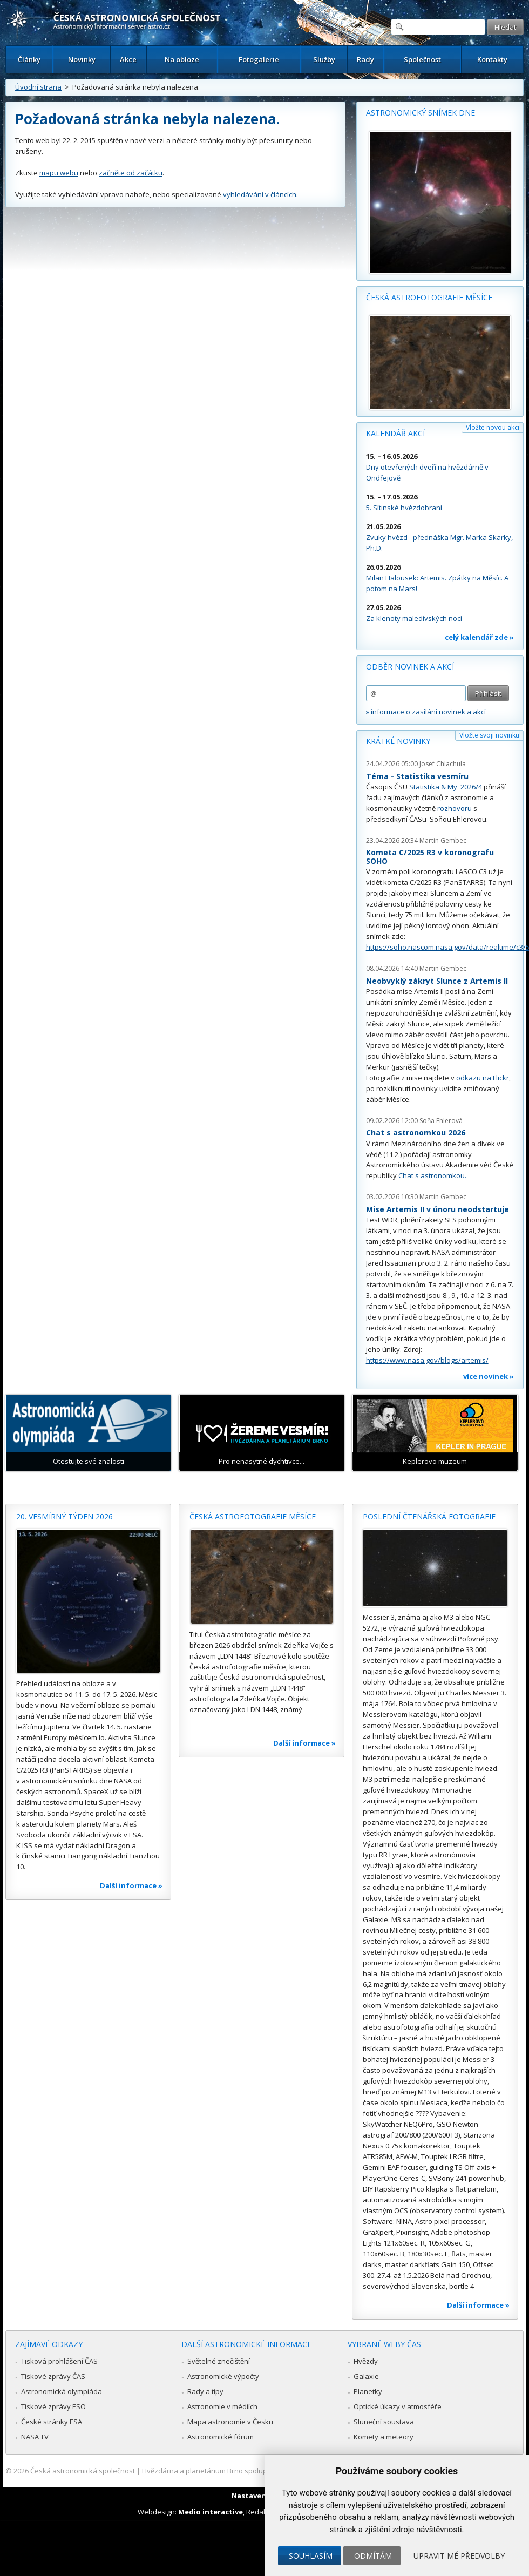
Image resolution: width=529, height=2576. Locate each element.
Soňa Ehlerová (441, 1120)
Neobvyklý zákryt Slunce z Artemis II (437, 981)
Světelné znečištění (218, 2361)
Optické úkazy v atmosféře (398, 2406)
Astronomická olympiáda (61, 2391)
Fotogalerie (259, 59)
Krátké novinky (398, 741)
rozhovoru (454, 808)
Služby (324, 59)
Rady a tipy (205, 2391)
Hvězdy (366, 2361)
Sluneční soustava (384, 2421)
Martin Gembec (442, 840)
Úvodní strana (38, 87)
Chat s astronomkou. (432, 1175)
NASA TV (35, 2437)
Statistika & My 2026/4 (445, 787)
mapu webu (58, 173)
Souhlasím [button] (311, 2556)
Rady (365, 59)
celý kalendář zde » (479, 637)
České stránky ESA (51, 2421)
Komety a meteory (383, 2437)
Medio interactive (210, 2512)
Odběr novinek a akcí (410, 666)
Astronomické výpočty (223, 2376)
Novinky (82, 59)
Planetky (368, 2391)
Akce (128, 59)
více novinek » (488, 1376)
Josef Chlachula (442, 763)
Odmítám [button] (373, 2556)
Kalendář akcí (395, 433)
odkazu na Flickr (482, 1078)
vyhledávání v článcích (259, 194)
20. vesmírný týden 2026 (64, 1516)
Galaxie (366, 2376)
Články (29, 59)
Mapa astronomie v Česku (230, 2421)
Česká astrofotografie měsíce (429, 297)
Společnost (422, 59)
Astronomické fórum (220, 2437)
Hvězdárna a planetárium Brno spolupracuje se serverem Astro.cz (250, 2471)
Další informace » (131, 1885)
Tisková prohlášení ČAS (59, 2361)
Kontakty (492, 59)
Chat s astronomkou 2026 (415, 1132)
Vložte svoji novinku (489, 735)
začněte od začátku (130, 173)
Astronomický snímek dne (420, 112)
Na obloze (182, 59)
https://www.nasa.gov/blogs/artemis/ (427, 1360)
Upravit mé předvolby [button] (459, 2556)
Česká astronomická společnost (82, 2471)
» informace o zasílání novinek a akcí (426, 711)
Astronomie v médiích (222, 2406)
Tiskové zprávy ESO (53, 2406)
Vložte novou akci (492, 427)
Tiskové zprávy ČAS (53, 2376)
